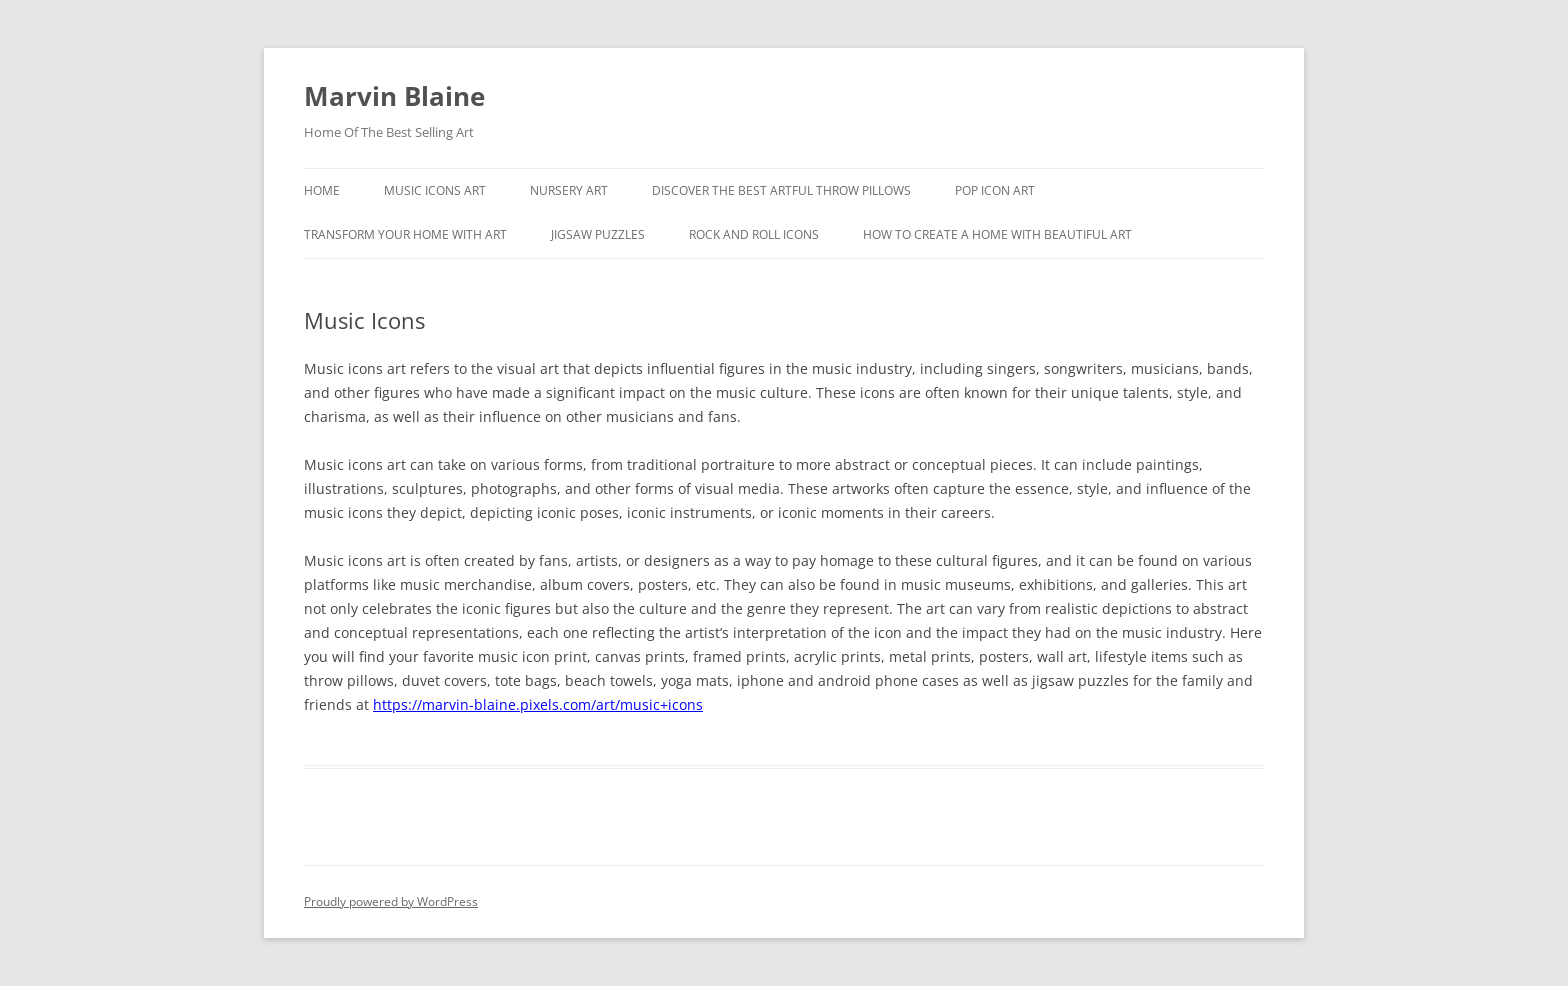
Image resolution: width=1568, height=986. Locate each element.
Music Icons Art (435, 190)
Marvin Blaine (394, 96)
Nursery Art (569, 190)
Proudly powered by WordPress (391, 901)
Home (322, 190)
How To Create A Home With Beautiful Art (997, 234)
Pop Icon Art (995, 190)
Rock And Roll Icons (754, 234)
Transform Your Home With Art (405, 234)
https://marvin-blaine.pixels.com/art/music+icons (538, 704)
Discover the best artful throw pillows (781, 190)
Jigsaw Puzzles (598, 234)
